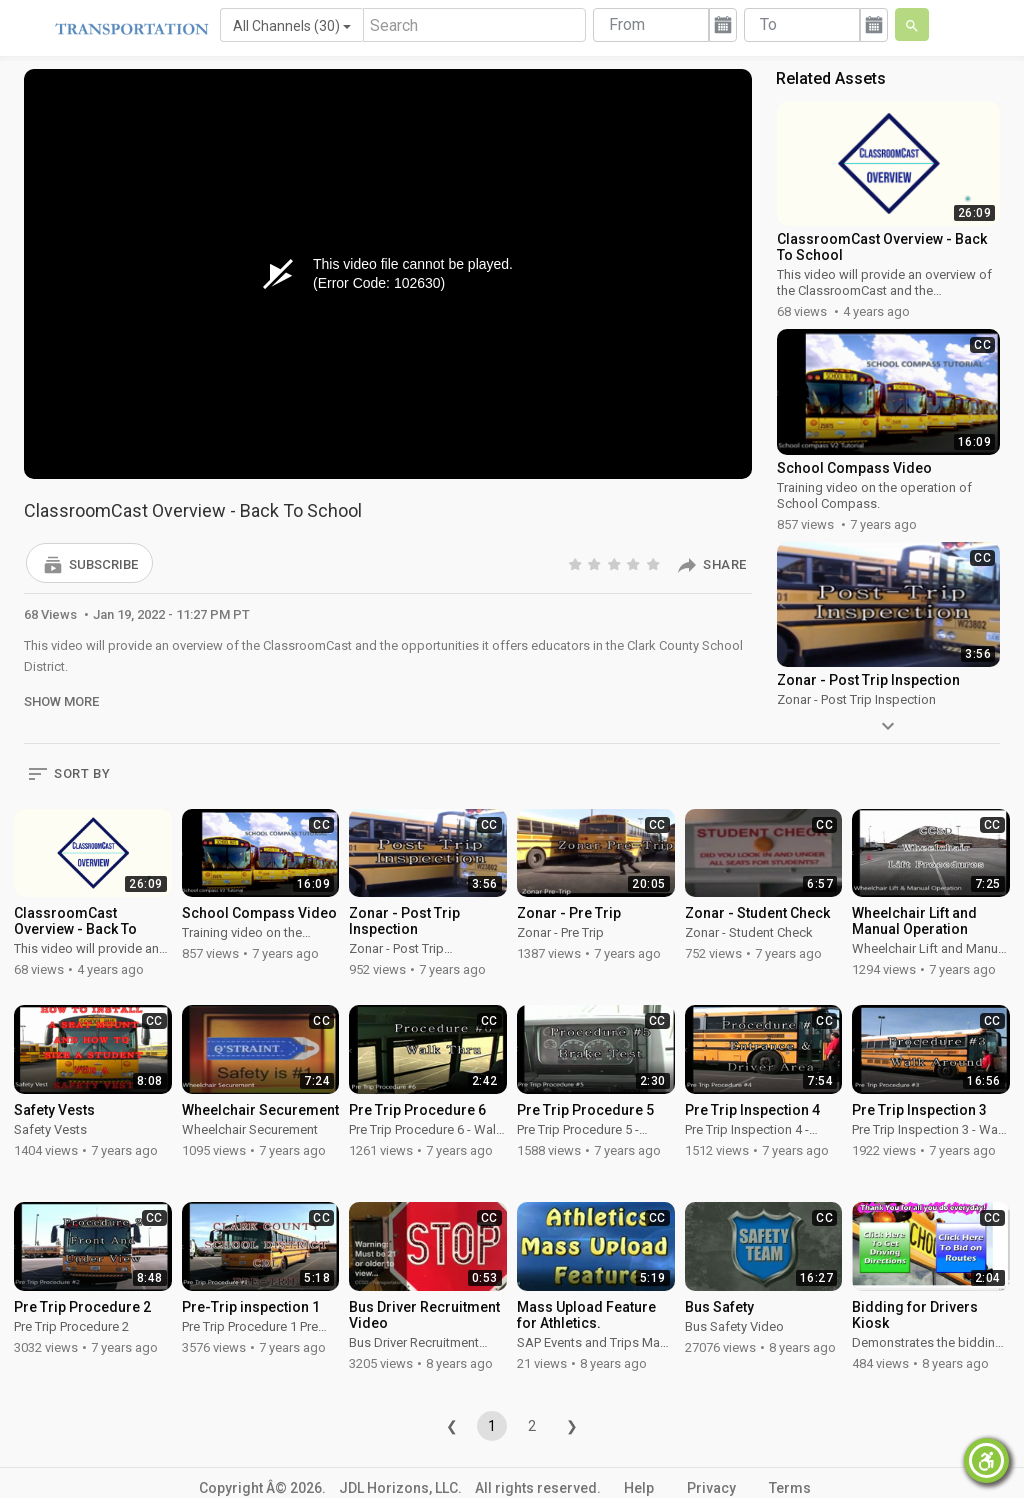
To (768, 24)
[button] (89, 563)
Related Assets (831, 78)
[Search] (474, 25)
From (627, 24)
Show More (61, 701)
